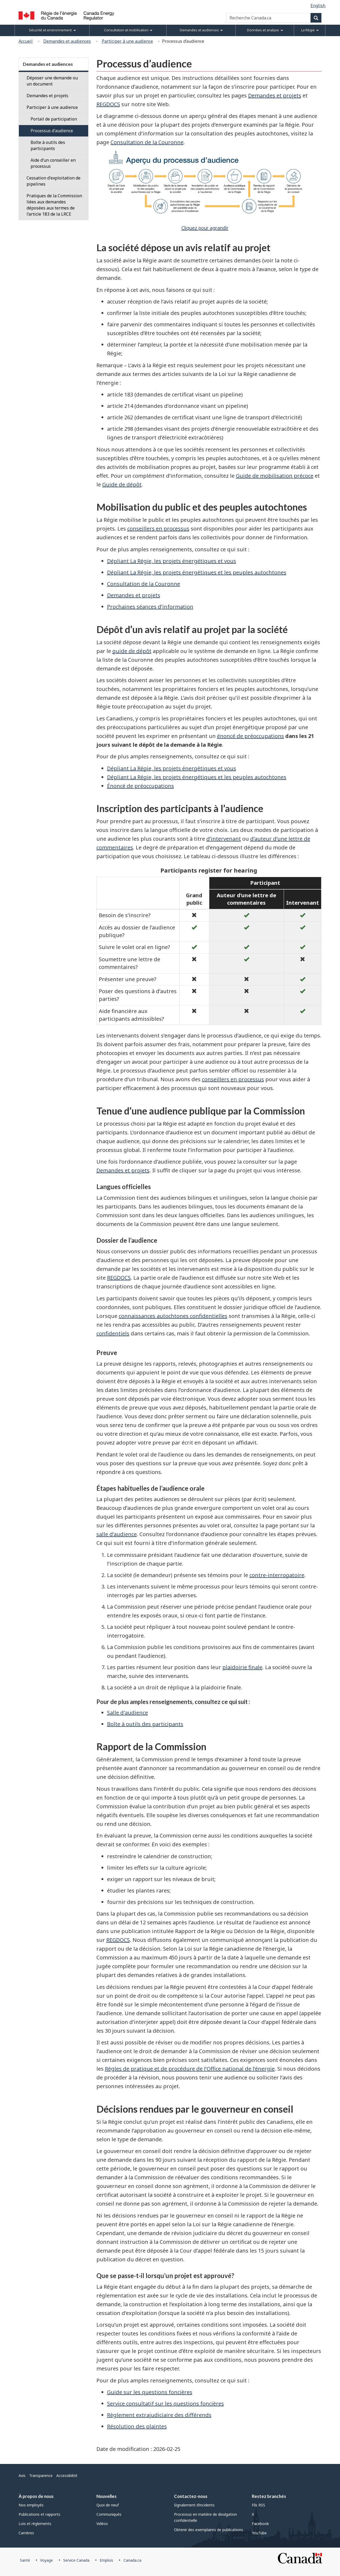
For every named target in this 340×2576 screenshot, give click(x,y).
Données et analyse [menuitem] (265, 30)
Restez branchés (269, 2496)
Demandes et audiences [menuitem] (201, 30)
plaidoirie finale (242, 1667)
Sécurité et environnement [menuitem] (52, 30)
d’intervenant (223, 838)
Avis (22, 2475)
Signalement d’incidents (194, 2504)
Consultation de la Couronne (147, 142)
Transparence (41, 2475)
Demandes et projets (274, 95)
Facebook (260, 2523)
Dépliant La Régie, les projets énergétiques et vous (171, 561)
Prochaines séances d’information (150, 606)
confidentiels (112, 1333)
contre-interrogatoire (276, 1575)
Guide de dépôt (122, 484)
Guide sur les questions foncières (149, 2392)
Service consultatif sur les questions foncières (165, 2403)
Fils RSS (258, 2504)
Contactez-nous (190, 2496)
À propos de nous (36, 2496)
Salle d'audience (127, 1712)
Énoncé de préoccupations (140, 785)
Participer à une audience (127, 41)
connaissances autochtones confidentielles (173, 1315)
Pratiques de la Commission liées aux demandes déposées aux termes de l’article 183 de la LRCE (54, 205)
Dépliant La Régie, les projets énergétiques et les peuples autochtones (196, 572)
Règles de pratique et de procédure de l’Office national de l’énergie (190, 2068)
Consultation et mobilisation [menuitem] (128, 30)
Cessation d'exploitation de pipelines (53, 181)
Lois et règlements (35, 2523)
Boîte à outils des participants (145, 1724)
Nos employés (31, 2504)
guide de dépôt (131, 651)
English (318, 5)
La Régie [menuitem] (310, 30)
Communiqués (108, 2514)
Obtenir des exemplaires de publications (208, 2529)
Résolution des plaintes (137, 2426)
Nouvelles (106, 2496)
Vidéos (102, 2523)
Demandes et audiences (67, 41)
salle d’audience (116, 1534)
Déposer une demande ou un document (52, 81)
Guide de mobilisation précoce (274, 475)
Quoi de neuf (107, 2504)
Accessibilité (66, 2475)
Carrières (26, 2532)
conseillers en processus (158, 528)
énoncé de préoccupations (250, 736)
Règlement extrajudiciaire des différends (159, 2415)
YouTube (259, 2532)
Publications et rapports (39, 2514)
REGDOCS (108, 104)
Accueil (26, 41)
